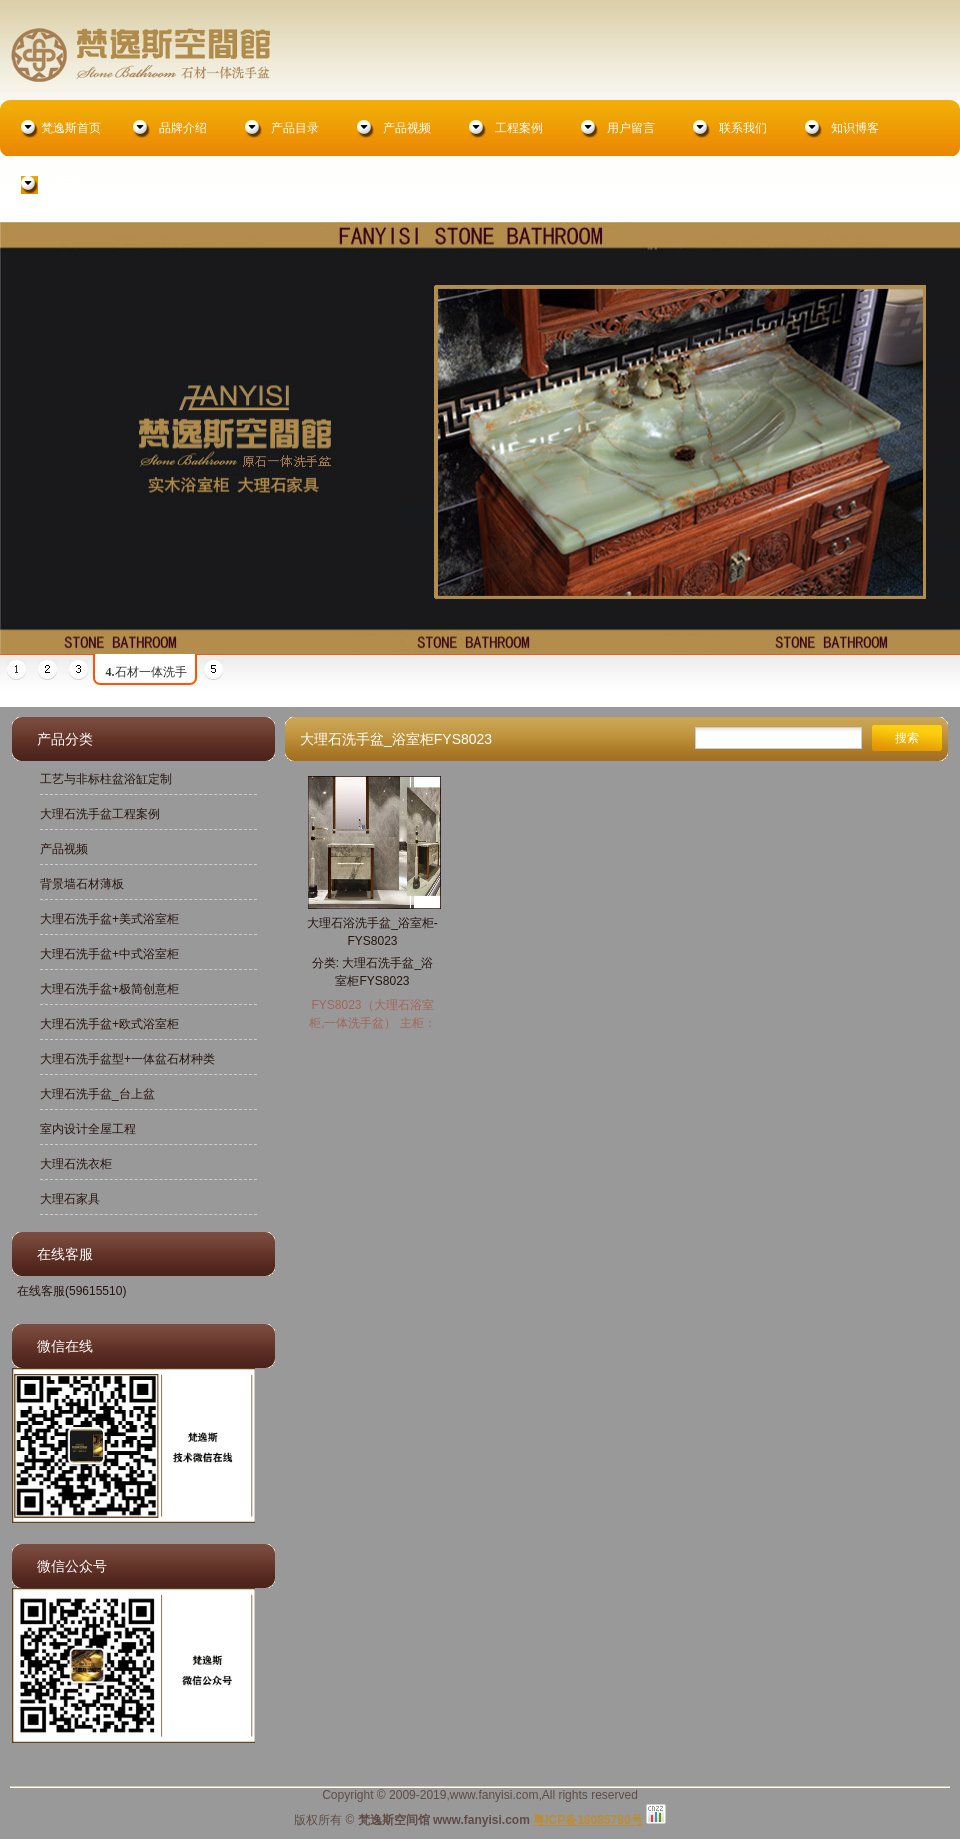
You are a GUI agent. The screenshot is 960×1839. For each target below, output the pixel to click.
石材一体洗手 (146, 672)
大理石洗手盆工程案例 (100, 814)
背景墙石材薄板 (82, 884)
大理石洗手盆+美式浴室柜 (109, 919)
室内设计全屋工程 (88, 1129)
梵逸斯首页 (71, 128)
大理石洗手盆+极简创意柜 (109, 989)
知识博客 (855, 128)
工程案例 (519, 128)
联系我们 (743, 128)
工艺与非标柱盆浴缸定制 (106, 779)
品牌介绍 (183, 128)
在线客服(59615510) (71, 1291)
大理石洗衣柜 (76, 1164)
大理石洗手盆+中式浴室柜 (109, 954)
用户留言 (631, 128)
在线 (71, 184)
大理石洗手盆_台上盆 (97, 1094)
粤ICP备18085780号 (587, 1820)
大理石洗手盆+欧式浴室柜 (109, 1024)
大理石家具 (70, 1199)
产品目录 (295, 128)
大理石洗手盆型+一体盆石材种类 (127, 1059)
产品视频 (407, 128)
